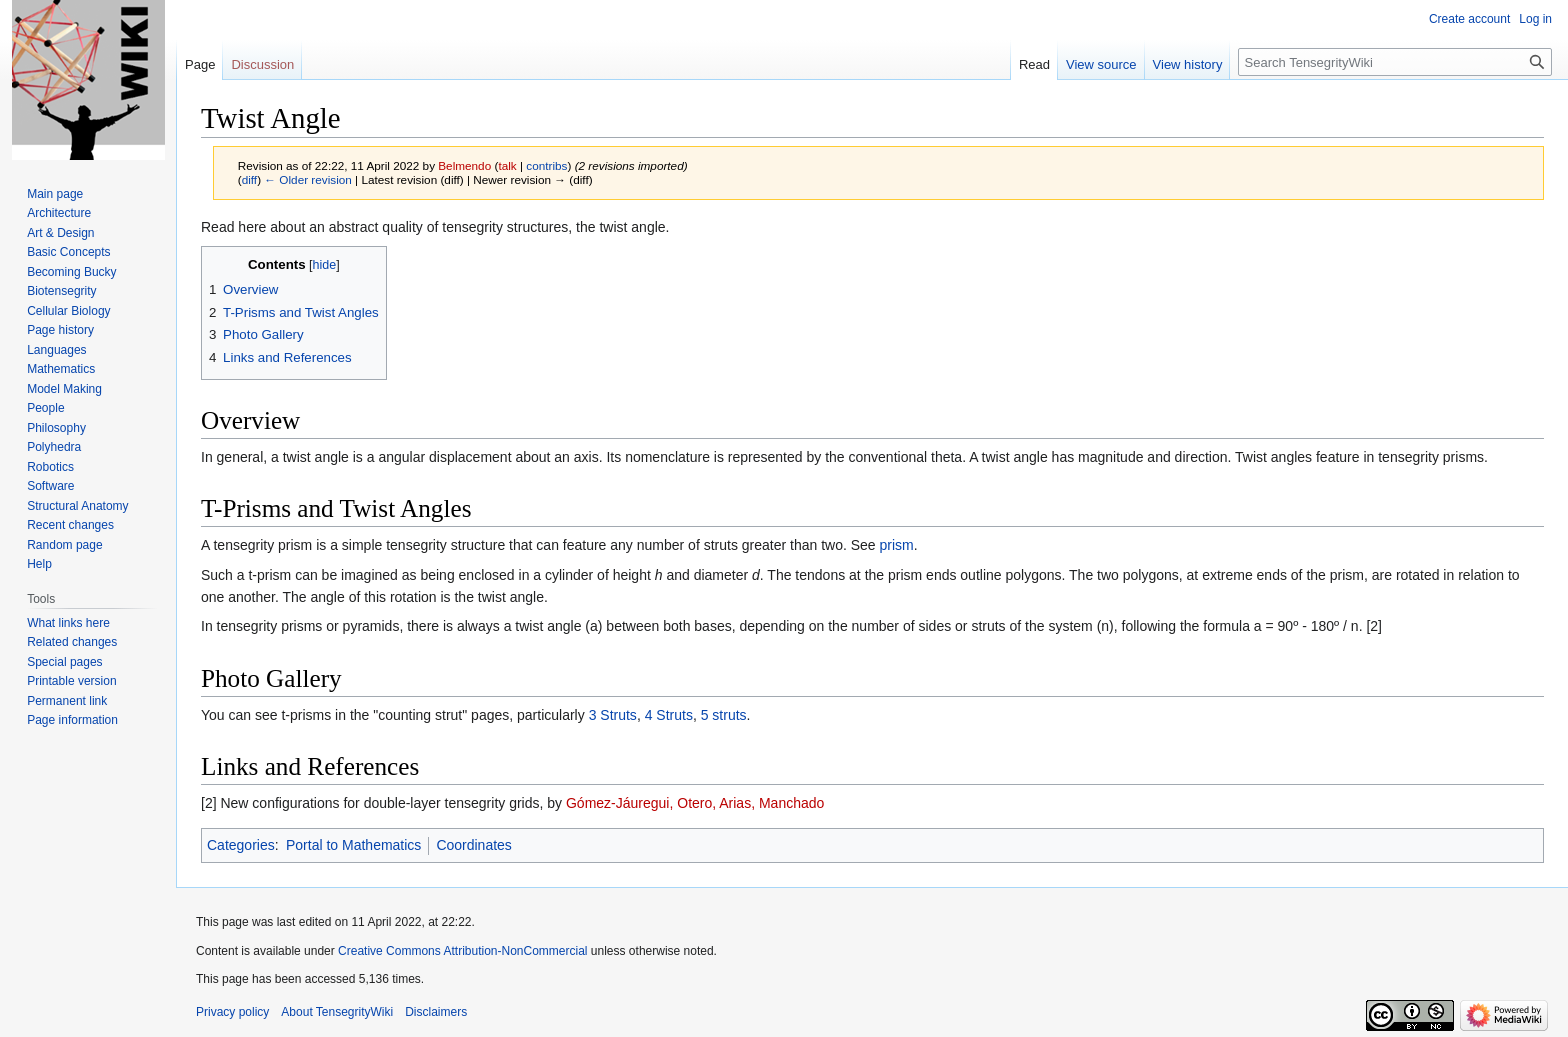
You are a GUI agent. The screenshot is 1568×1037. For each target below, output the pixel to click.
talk (507, 165)
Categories (241, 845)
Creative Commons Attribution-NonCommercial (462, 951)
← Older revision (308, 179)
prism (897, 545)
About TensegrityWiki (337, 1012)
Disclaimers (436, 1012)
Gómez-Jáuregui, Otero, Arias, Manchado (695, 803)
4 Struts (669, 715)
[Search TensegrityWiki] (1395, 62)
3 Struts (613, 715)
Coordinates (474, 845)
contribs (546, 165)
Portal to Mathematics (353, 845)
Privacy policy (232, 1012)
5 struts (724, 715)
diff (249, 179)
